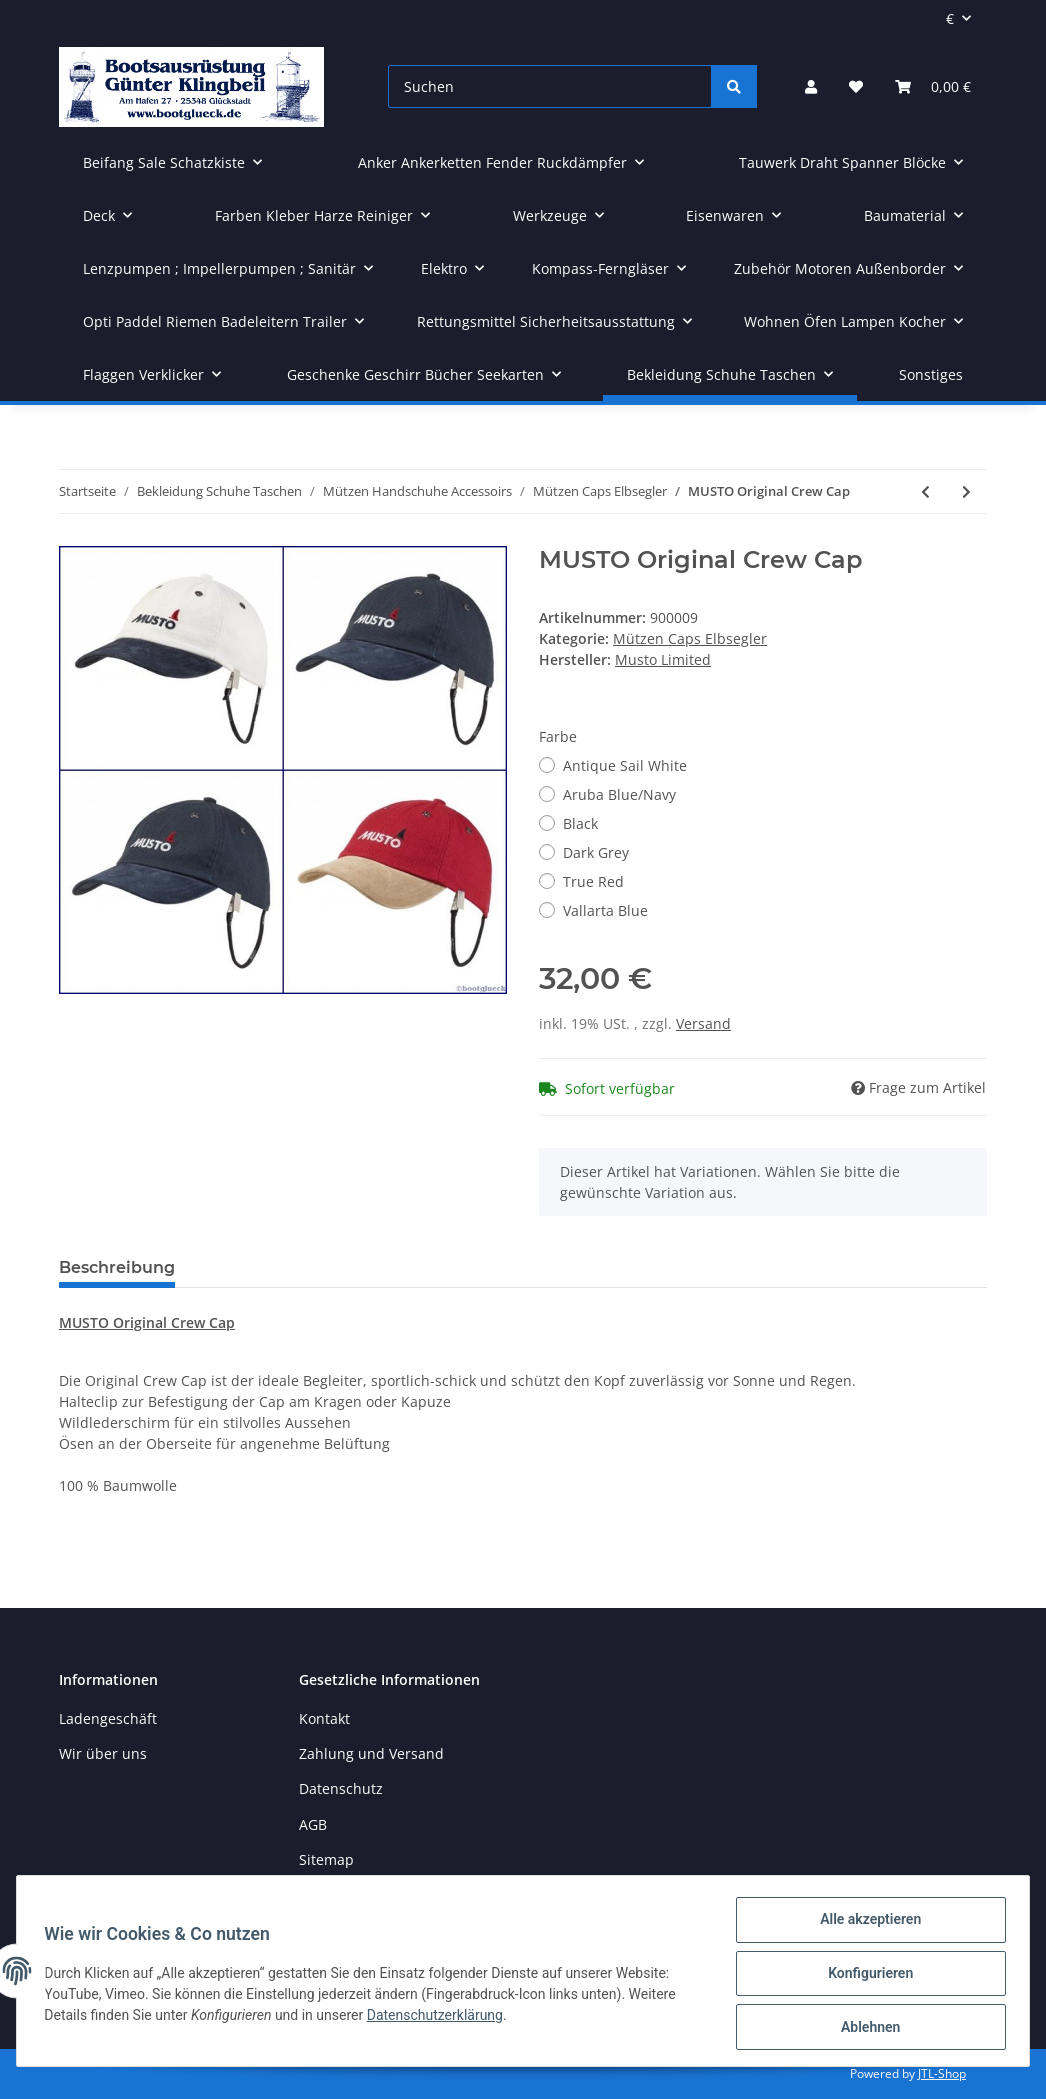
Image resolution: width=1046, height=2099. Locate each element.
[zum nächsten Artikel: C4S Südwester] (966, 491)
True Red (593, 881)
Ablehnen (865, 2028)
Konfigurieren (865, 1976)
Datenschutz (341, 1788)
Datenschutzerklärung (439, 2018)
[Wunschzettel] (856, 86)
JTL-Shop (942, 2073)
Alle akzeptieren (865, 1924)
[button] (811, 86)
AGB (313, 1824)
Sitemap (326, 1859)
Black (580, 823)
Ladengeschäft (108, 1718)
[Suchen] (550, 86)
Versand (703, 1023)
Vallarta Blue (605, 910)
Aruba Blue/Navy (619, 794)
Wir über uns (103, 1753)
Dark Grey (596, 852)
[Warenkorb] (933, 86)
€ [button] (950, 18)
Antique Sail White (625, 765)
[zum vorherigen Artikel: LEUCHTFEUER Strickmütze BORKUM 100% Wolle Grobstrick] (925, 491)
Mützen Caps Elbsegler (690, 638)
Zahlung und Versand (371, 1753)
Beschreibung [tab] (117, 1267)
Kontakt (324, 1718)
